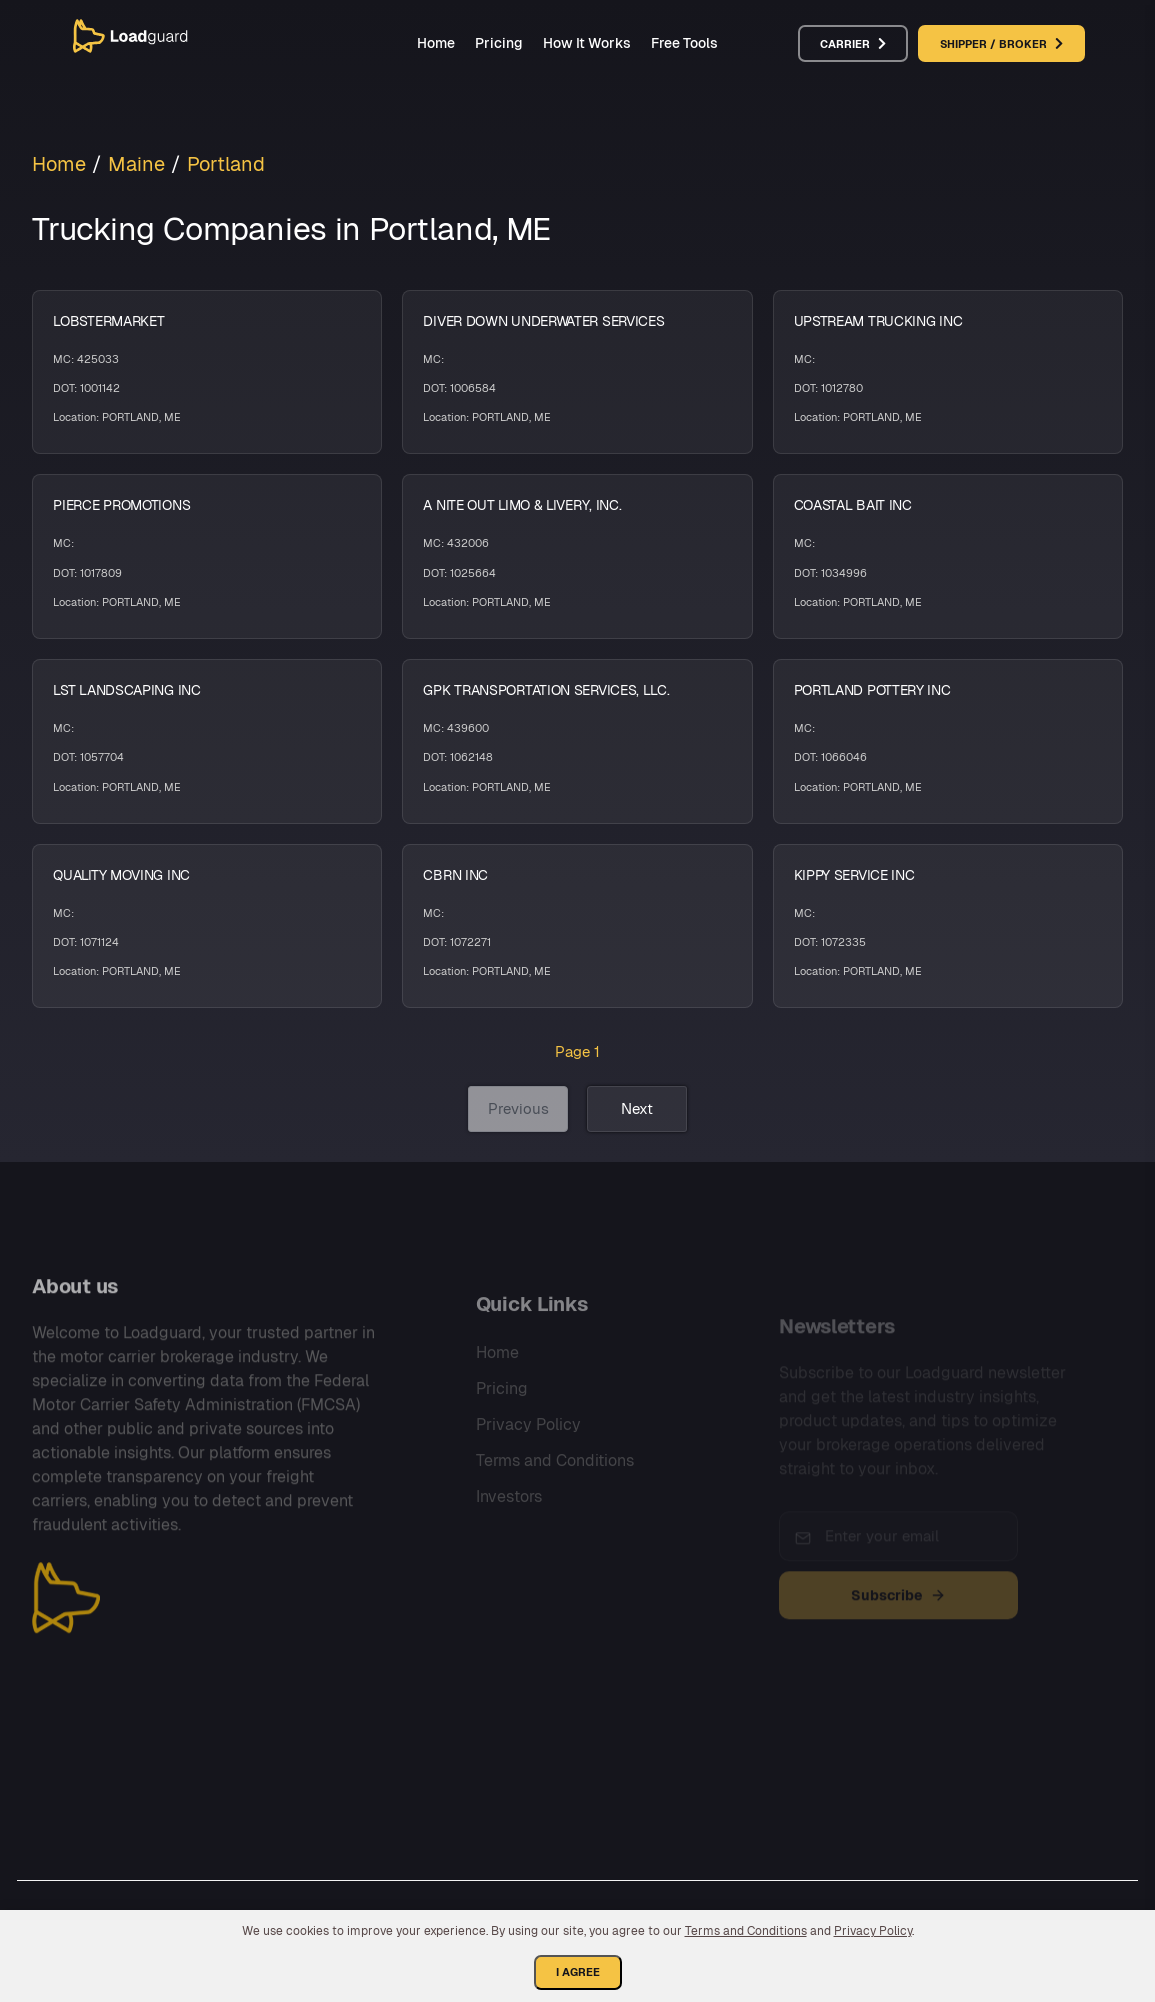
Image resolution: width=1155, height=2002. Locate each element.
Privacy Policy (528, 1463)
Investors (509, 1535)
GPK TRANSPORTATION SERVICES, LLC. (546, 690)
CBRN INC (455, 875)
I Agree (578, 1972)
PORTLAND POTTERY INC (872, 690)
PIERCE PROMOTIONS (121, 505)
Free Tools (684, 43)
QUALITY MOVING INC (121, 875)
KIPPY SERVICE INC (854, 875)
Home (436, 43)
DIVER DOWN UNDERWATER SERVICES (543, 321)
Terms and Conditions (555, 1499)
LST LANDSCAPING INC (126, 690)
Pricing (499, 43)
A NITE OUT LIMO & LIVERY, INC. (522, 505)
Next (637, 1108)
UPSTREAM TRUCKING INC (878, 321)
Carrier (853, 44)
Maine (136, 164)
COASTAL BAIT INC (853, 505)
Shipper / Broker (1001, 44)
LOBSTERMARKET (108, 321)
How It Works (587, 43)
